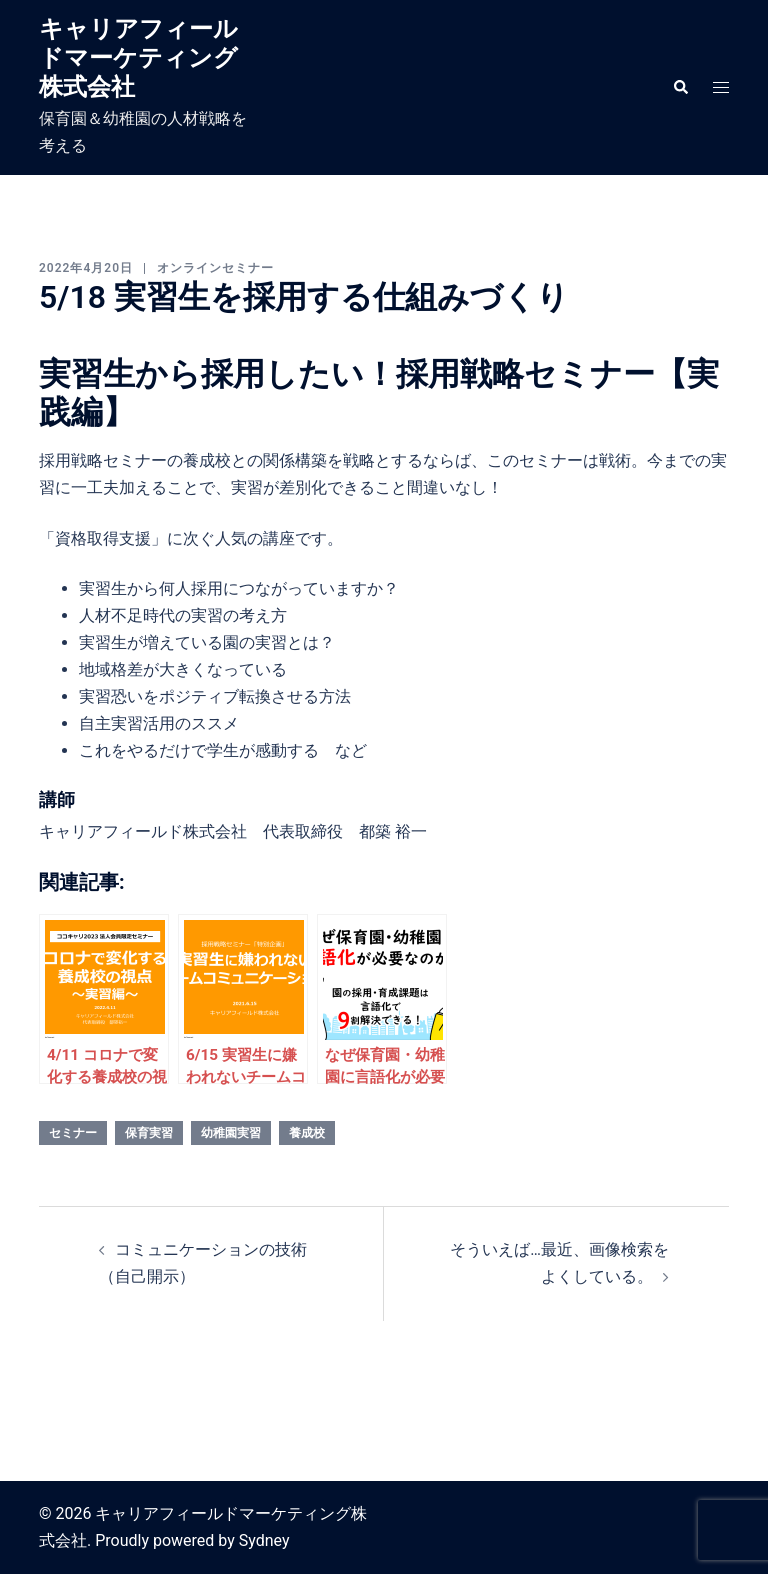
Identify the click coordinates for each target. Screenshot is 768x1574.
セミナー (73, 1133)
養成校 (307, 1133)
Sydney (264, 1540)
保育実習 (149, 1133)
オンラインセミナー (215, 268)
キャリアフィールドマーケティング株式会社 (138, 58)
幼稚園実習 (231, 1133)
